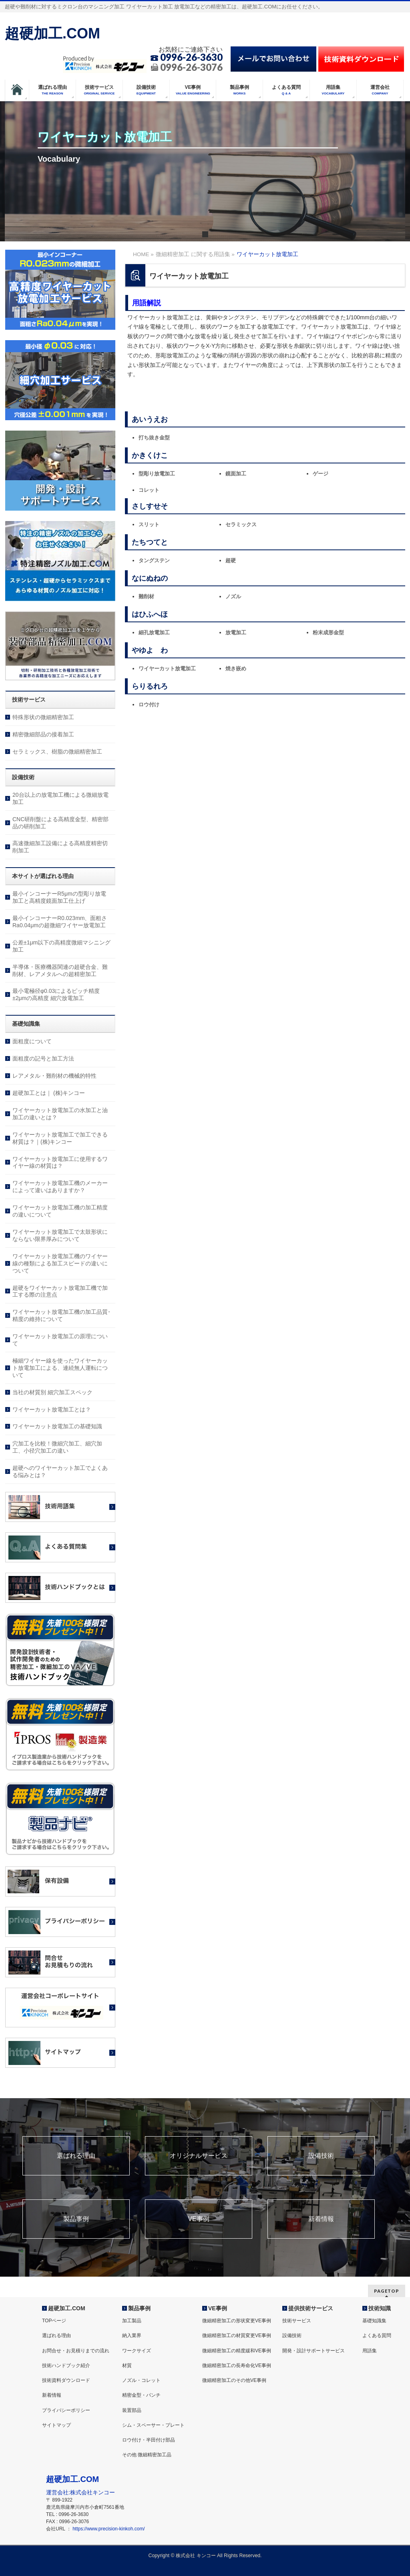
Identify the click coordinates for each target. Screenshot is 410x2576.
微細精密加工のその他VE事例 (234, 2380)
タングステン (154, 560)
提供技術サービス (310, 2308)
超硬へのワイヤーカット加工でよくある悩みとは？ (60, 1471)
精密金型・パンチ (141, 2395)
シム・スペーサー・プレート (153, 2425)
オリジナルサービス (198, 2156)
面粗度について (32, 1041)
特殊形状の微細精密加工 (43, 717)
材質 (127, 2365)
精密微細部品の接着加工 (43, 734)
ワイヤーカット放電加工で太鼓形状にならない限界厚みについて (60, 1235)
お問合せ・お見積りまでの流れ (75, 2350)
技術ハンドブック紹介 (66, 2365)
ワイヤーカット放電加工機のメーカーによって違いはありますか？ (60, 1186)
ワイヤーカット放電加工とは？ (51, 1409)
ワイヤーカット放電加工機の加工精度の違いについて (60, 1211)
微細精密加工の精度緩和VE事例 (236, 2350)
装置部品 (131, 2410)
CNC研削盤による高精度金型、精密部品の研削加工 (60, 823)
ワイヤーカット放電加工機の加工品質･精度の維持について (61, 1315)
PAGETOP (386, 2290)
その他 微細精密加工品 (146, 2455)
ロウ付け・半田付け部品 (148, 2440)
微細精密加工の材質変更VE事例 (236, 2335)
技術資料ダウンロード (66, 2380)
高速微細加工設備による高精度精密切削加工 (60, 847)
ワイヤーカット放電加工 (167, 669)
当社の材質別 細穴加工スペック (52, 1392)
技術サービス (296, 2320)
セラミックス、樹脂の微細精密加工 (57, 751)
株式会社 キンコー (195, 2555)
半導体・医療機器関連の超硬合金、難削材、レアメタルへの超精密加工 (60, 970)
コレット (149, 490)
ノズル (233, 596)
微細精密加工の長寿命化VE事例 (236, 2365)
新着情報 (321, 2219)
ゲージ (320, 474)
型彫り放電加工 (157, 474)
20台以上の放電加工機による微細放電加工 (60, 798)
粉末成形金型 (328, 632)
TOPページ (54, 2320)
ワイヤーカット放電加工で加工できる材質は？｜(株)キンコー (60, 1138)
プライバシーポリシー (66, 2410)
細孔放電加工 (154, 632)
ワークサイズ (136, 2350)
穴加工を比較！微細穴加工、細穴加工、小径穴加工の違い (57, 1447)
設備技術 (321, 2156)
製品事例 (76, 2219)
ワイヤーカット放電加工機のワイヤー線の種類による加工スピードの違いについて (60, 1263)
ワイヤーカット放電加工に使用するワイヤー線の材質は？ (60, 1162)
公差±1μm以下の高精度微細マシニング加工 (61, 946)
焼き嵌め (235, 669)
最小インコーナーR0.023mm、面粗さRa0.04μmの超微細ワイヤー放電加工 (59, 921)
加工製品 (131, 2320)
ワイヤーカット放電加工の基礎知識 (57, 1426)
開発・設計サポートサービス (313, 2350)
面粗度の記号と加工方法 (43, 1058)
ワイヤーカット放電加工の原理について (60, 1340)
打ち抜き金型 (154, 438)
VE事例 (198, 2219)
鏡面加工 (235, 474)
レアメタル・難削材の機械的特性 (54, 1075)
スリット (149, 524)
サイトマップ (56, 2425)
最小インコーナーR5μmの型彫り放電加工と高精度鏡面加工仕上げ (59, 897)
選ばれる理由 (76, 2156)
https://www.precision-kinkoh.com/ (108, 2529)
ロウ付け (149, 705)
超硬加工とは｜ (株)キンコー (48, 1093)
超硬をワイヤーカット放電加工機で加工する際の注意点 (60, 1291)
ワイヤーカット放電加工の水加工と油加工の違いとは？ (60, 1114)
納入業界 (131, 2335)
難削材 (146, 596)
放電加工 (235, 632)
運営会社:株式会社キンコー (80, 2492)
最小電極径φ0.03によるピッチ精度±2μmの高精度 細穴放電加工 (56, 994)
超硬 (230, 560)
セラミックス (241, 524)
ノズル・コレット (141, 2380)
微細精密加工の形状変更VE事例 (236, 2320)
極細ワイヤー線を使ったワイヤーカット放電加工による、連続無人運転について (60, 1367)
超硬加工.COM (52, 33)
